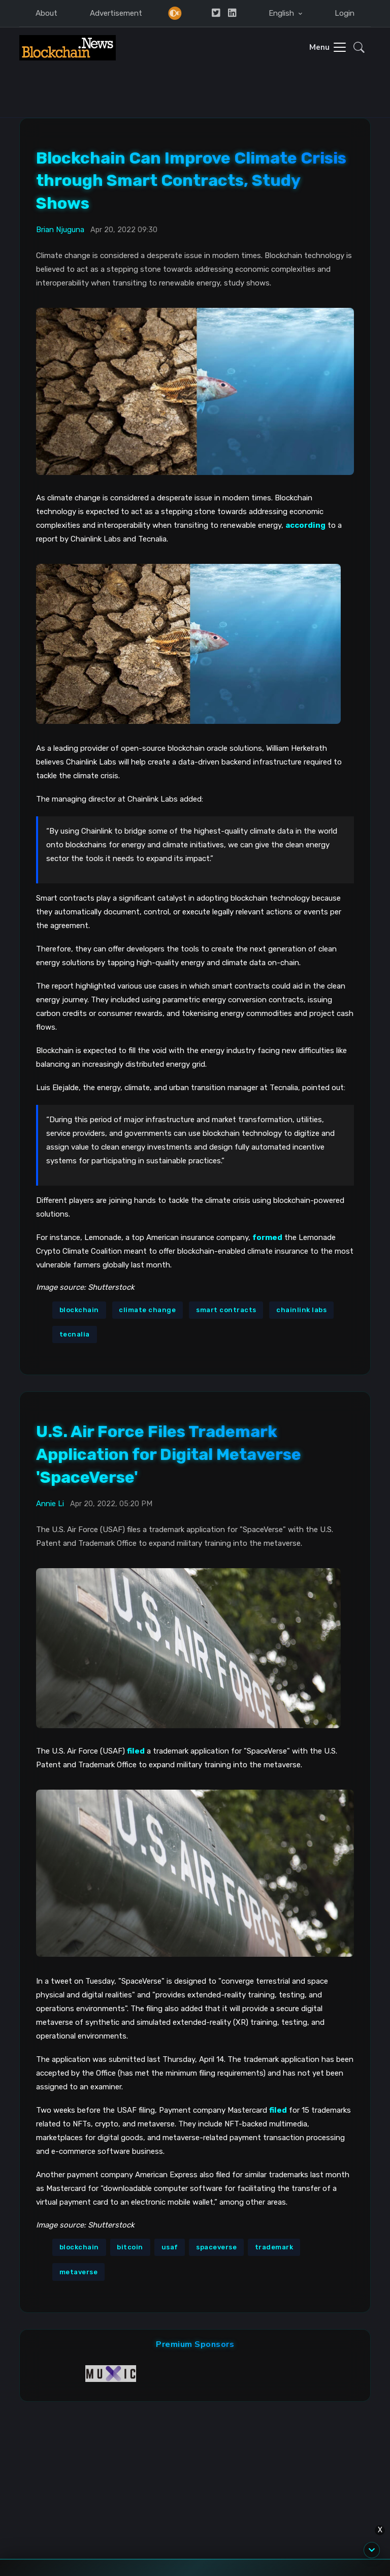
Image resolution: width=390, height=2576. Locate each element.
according (305, 525)
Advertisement (116, 13)
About (46, 13)
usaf (169, 2247)
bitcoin (130, 2247)
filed (278, 2110)
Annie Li (50, 1503)
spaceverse (216, 2247)
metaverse (78, 2272)
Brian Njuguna (60, 229)
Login (344, 13)
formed (267, 1237)
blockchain (79, 1310)
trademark (274, 2247)
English (282, 13)
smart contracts (226, 1310)
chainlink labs (301, 1310)
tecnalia (74, 1334)
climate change (147, 1310)
